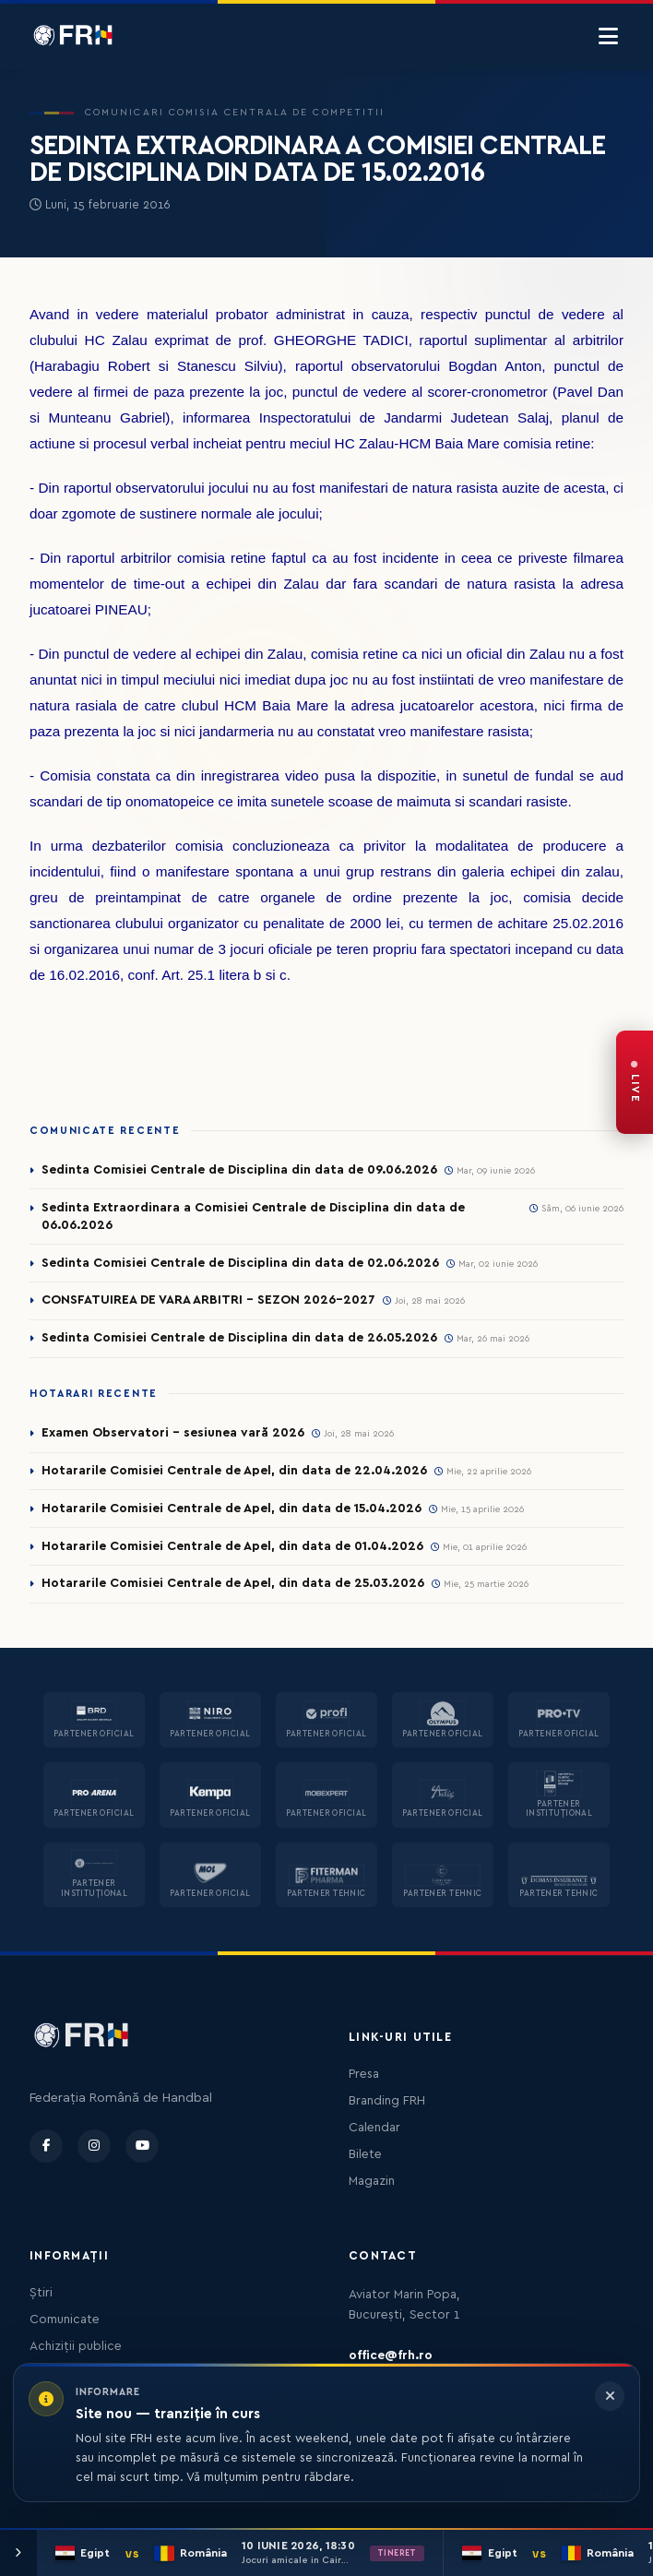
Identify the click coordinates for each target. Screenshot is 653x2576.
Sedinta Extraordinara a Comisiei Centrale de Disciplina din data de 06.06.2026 (253, 1216)
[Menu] (608, 37)
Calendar (374, 2127)
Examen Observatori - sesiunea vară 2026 (173, 1432)
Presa (364, 2074)
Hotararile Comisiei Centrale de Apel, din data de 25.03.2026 (233, 1583)
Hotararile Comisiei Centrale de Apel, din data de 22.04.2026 (234, 1470)
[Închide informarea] (609, 2396)
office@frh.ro (391, 2355)
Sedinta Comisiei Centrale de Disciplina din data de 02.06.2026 (240, 1263)
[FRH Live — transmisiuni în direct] (634, 1082)
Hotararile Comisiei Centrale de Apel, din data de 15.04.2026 (231, 1508)
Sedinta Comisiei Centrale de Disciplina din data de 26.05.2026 (239, 1337)
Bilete (365, 2154)
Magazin (372, 2181)
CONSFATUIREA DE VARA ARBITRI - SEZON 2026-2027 (208, 1300)
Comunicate (65, 2319)
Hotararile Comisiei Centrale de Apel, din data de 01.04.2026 (232, 1546)
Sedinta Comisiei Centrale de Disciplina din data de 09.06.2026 (239, 1169)
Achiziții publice (76, 2346)
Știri (41, 2292)
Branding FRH (387, 2100)
